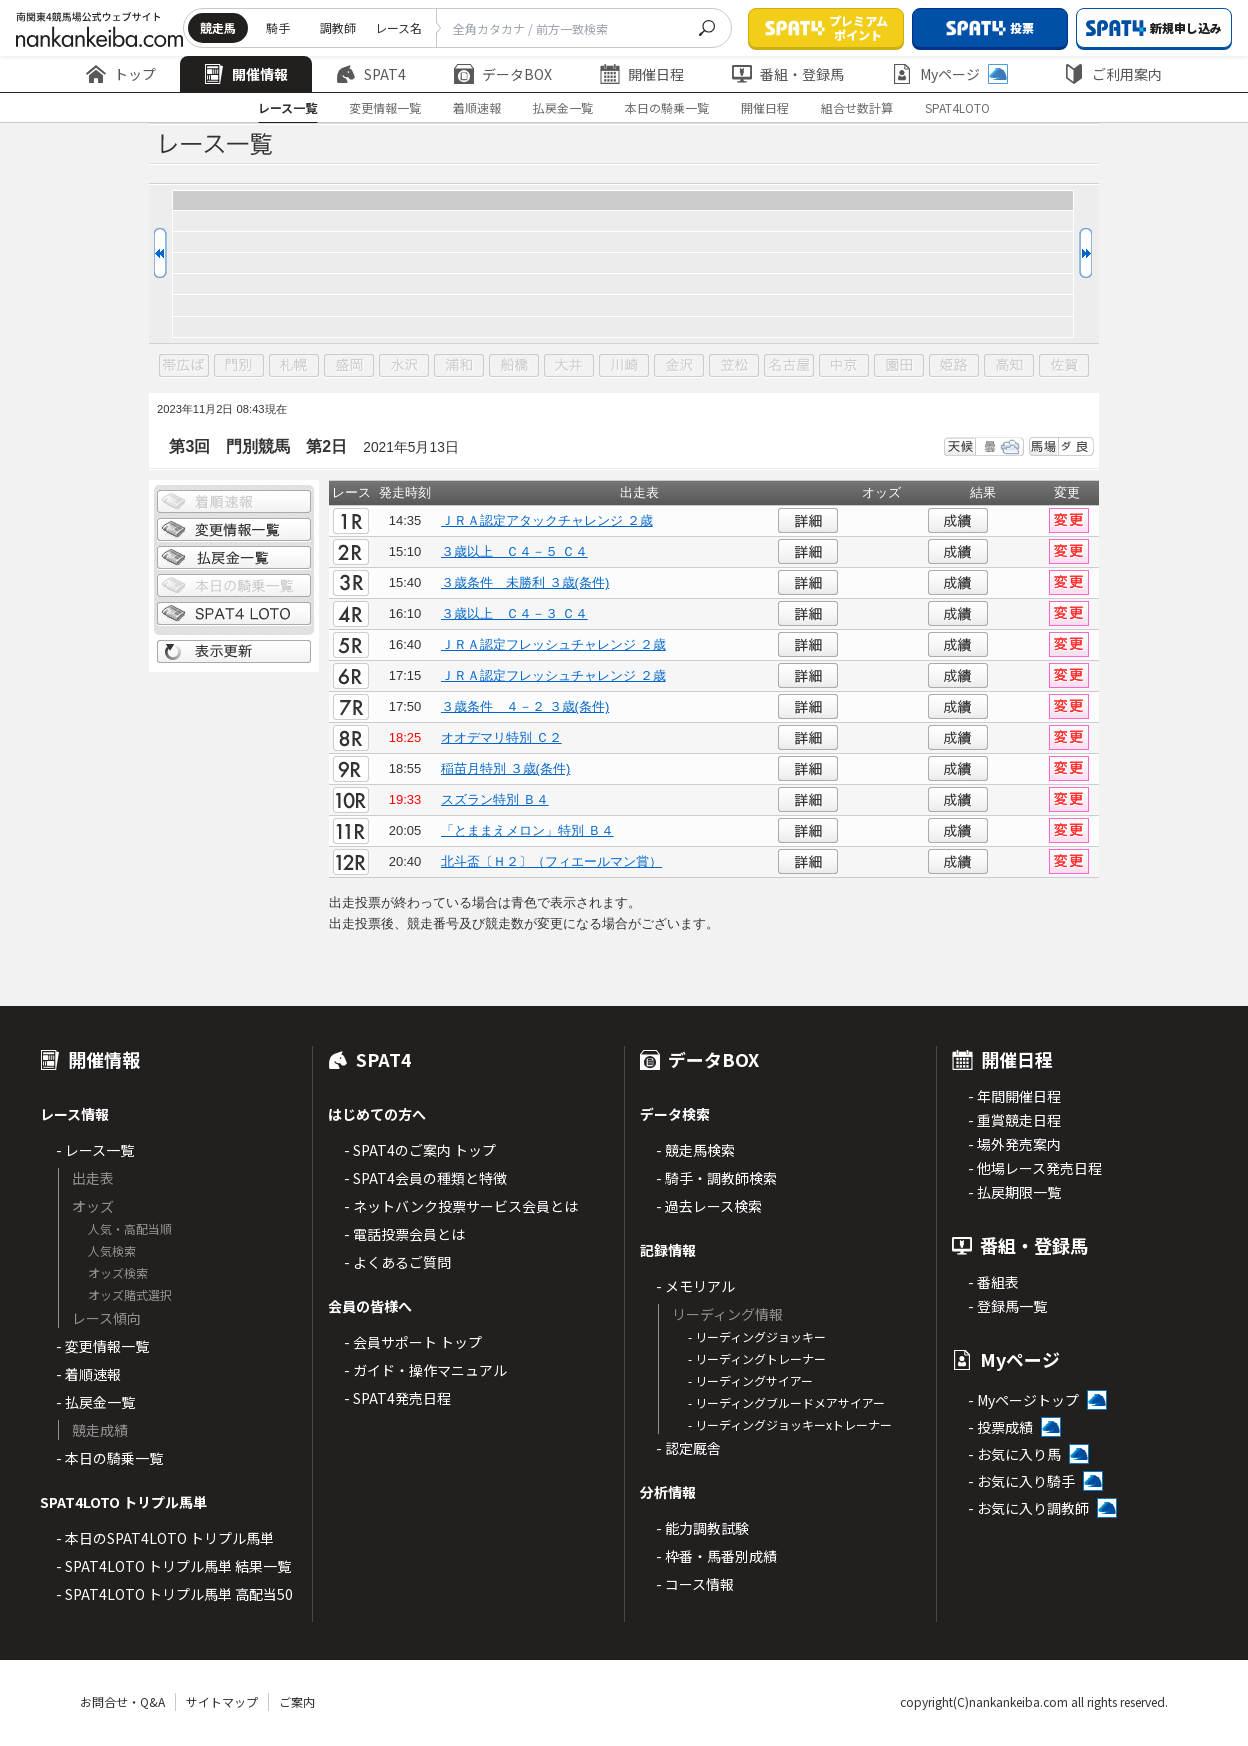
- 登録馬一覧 (1007, 1306)
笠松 (734, 366)
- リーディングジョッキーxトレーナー (790, 1424)
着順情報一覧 (234, 502)
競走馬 (218, 27)
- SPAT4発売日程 (397, 1398)
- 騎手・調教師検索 (716, 1178)
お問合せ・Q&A (122, 1701)
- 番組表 (993, 1282)
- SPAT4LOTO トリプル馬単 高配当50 (174, 1594)
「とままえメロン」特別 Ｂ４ (527, 830)
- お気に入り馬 (1014, 1454)
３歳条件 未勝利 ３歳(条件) (525, 582)
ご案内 (297, 1701)
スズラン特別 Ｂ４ (495, 799)
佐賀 (1064, 366)
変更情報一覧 (385, 107)
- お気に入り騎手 (1021, 1481)
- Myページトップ (1023, 1400)
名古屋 (789, 366)
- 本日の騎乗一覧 (109, 1458)
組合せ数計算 (857, 107)
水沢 (404, 366)
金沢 (679, 366)
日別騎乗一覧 (234, 586)
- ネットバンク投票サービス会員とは (461, 1206)
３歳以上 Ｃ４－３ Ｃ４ (514, 613)
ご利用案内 (1113, 74)
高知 (1009, 366)
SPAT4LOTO (957, 107)
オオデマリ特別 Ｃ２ (501, 737)
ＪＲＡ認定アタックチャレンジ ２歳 (547, 520)
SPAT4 (371, 74)
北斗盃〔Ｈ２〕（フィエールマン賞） (551, 861)
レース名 (398, 27)
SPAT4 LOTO (234, 614)
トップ (121, 74)
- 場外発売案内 (1014, 1144)
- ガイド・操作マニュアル (425, 1370)
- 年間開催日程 (1014, 1096)
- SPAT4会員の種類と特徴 (425, 1178)
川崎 (624, 366)
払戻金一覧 (563, 107)
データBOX (503, 74)
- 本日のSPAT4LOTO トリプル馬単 (165, 1538)
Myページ (950, 74)
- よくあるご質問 (397, 1262)
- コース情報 (695, 1584)
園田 (899, 366)
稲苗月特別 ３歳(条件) (505, 768)
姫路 (954, 366)
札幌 (294, 366)
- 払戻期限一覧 (1014, 1192)
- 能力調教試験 (702, 1528)
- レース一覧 (95, 1150)
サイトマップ (222, 1701)
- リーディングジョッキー (757, 1336)
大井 (569, 366)
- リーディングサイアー (750, 1380)
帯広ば (184, 366)
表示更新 (234, 652)
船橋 (514, 366)
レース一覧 (287, 107)
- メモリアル (695, 1286)
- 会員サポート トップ (413, 1342)
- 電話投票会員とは (404, 1234)
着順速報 (477, 107)
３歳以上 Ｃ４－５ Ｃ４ (514, 551)
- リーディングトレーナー (757, 1358)
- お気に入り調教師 (1028, 1508)
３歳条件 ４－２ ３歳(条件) (525, 706)
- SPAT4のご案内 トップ (420, 1150)
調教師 (338, 27)
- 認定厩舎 (688, 1448)
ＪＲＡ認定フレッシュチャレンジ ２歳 (553, 644)
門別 (239, 366)
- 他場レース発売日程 (1035, 1168)
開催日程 (642, 74)
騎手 (278, 27)
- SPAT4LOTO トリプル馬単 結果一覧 (173, 1566)
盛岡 (349, 366)
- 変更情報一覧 (102, 1346)
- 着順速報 (88, 1374)
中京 (844, 366)
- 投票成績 (1000, 1427)
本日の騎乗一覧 (667, 107)
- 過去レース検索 (709, 1206)
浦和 (459, 366)
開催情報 (246, 74)
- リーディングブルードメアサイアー (786, 1402)
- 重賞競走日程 (1014, 1120)
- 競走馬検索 (695, 1150)
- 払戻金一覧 (95, 1402)
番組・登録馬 (788, 74)
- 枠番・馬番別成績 (716, 1556)
